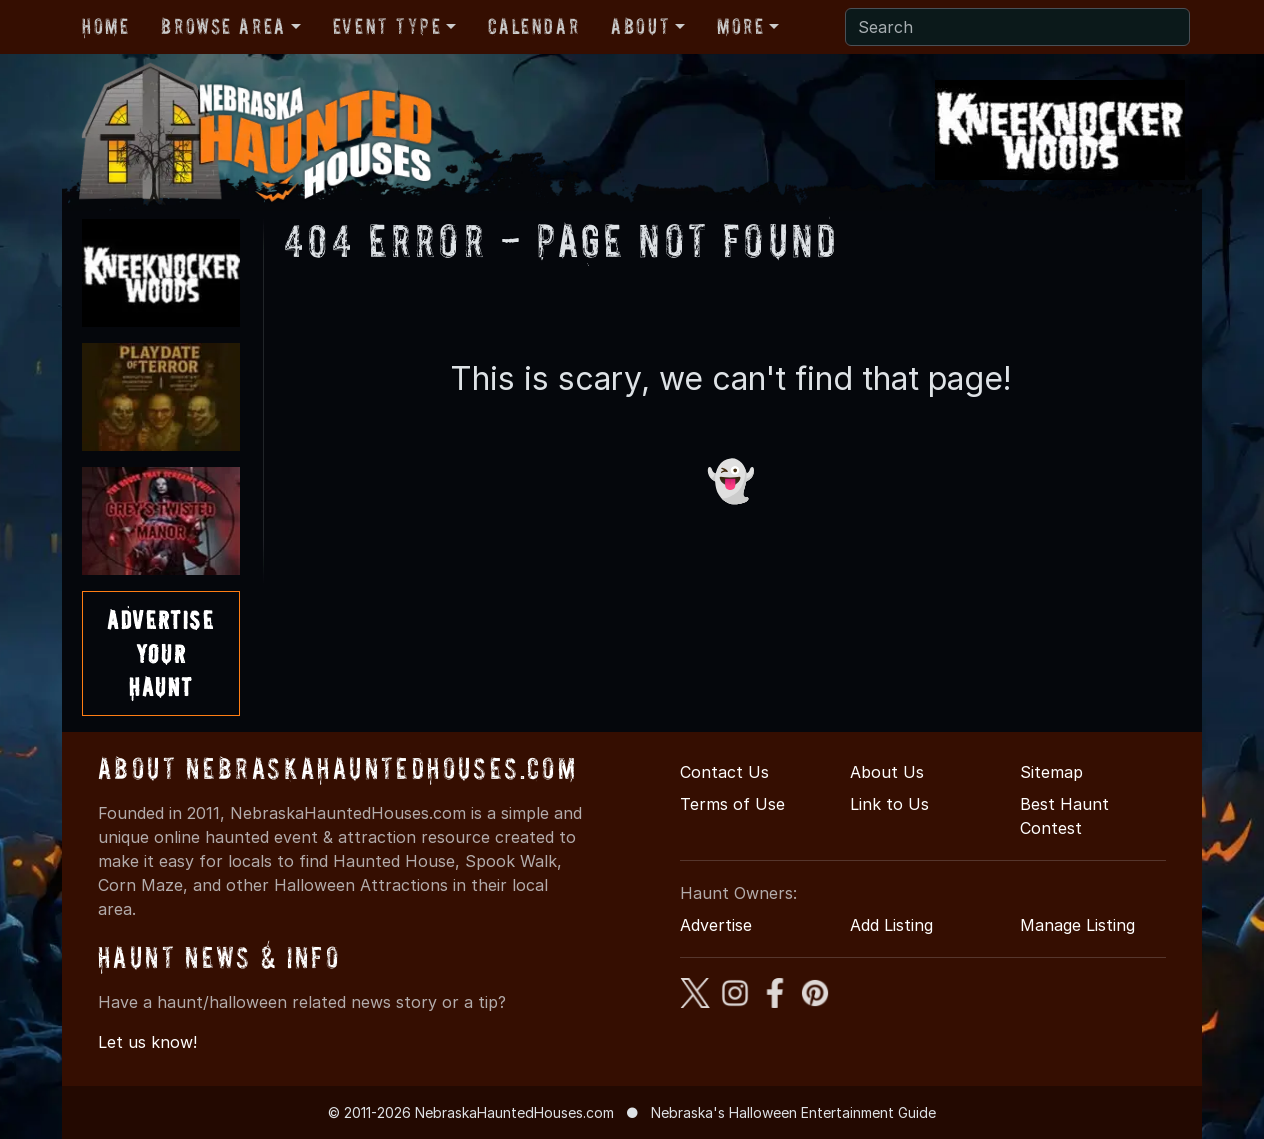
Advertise (716, 925)
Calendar (533, 26)
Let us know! (147, 1042)
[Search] (1017, 27)
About (640, 26)
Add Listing (891, 925)
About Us (887, 772)
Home (105, 26)
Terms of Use (732, 804)
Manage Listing (1077, 925)
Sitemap (1051, 772)
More (740, 26)
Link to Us (889, 804)
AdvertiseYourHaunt (160, 653)
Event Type (387, 26)
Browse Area (223, 26)
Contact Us (724, 772)
